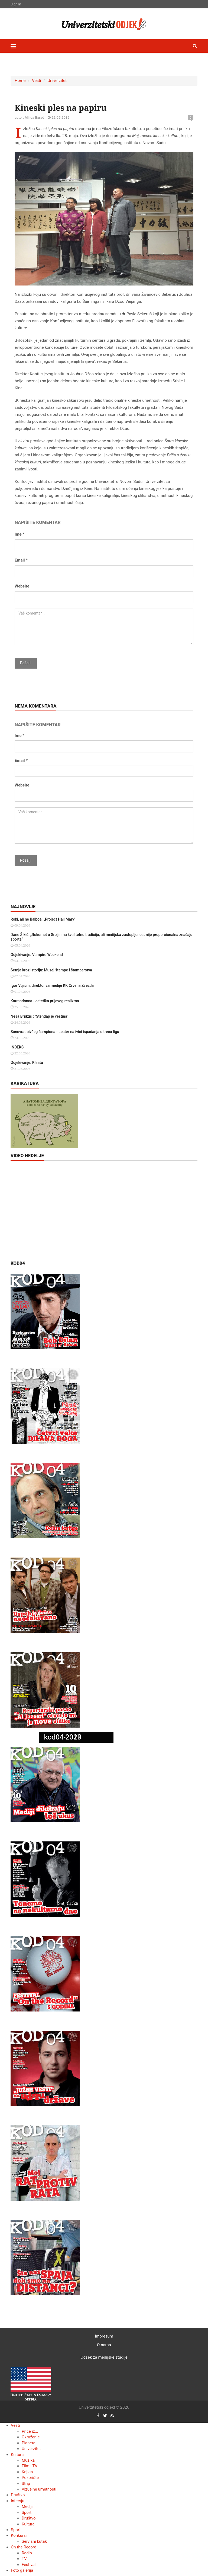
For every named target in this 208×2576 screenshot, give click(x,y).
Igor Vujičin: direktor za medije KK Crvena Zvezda (52, 985)
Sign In (16, 4)
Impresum (104, 2336)
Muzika (28, 2460)
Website (22, 586)
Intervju (17, 2500)
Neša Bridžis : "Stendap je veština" (39, 1016)
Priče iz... (30, 2431)
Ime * (19, 534)
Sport (26, 2512)
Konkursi (19, 2535)
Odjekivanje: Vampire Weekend (37, 954)
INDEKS (17, 1047)
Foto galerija (22, 2570)
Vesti (36, 80)
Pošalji (25, 663)
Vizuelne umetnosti (39, 2489)
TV (24, 2558)
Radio (27, 2553)
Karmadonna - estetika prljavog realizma (45, 1001)
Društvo (18, 2494)
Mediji (27, 2506)
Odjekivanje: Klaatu (27, 1062)
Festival (28, 2564)
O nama (104, 2344)
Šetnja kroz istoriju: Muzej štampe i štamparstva (51, 970)
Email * (21, 560)
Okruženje (31, 2437)
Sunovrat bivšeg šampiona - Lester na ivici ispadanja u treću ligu (65, 1032)
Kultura (17, 2454)
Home (20, 80)
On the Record (23, 2547)
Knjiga (27, 2471)
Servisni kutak (34, 2541)
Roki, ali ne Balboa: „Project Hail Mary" (43, 919)
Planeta (28, 2443)
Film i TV (29, 2466)
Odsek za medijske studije (103, 2357)
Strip (26, 2483)
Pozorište (30, 2477)
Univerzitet (57, 80)
